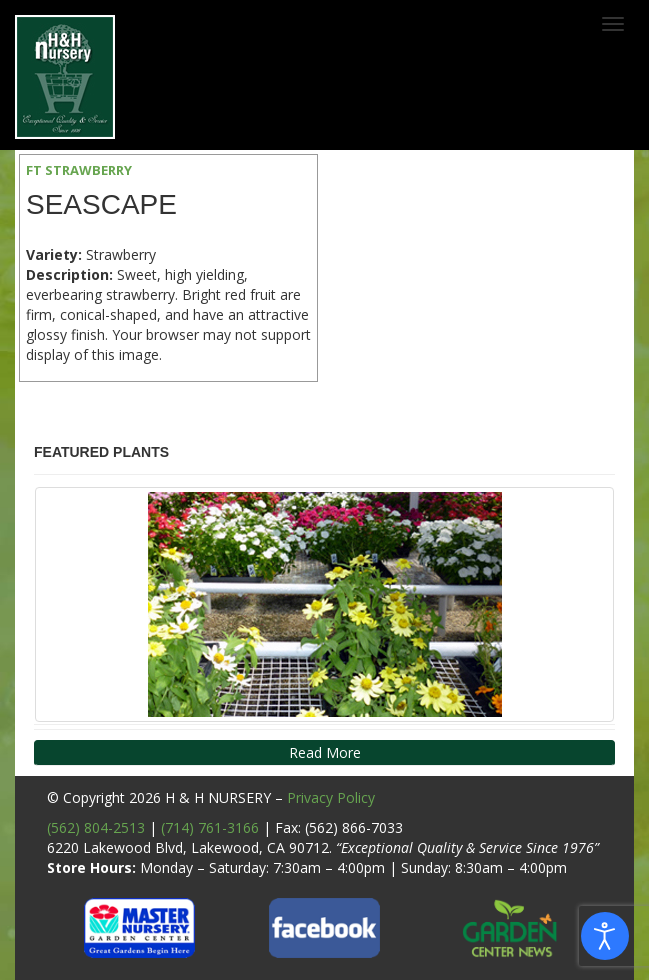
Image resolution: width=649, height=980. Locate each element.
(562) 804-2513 (96, 827)
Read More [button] (325, 752)
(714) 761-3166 (210, 827)
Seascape (101, 204)
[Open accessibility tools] (605, 936)
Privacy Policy (331, 797)
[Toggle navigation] (613, 24)
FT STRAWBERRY (79, 170)
